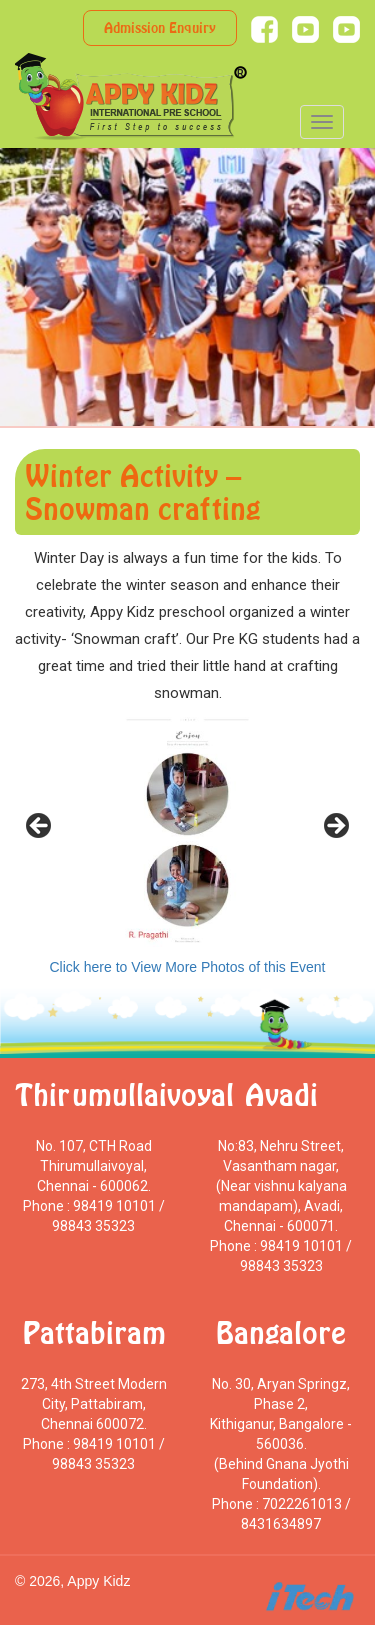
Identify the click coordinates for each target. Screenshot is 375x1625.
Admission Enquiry (160, 27)
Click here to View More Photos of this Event (188, 967)
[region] (187, 832)
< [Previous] (40, 827)
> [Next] (335, 827)
